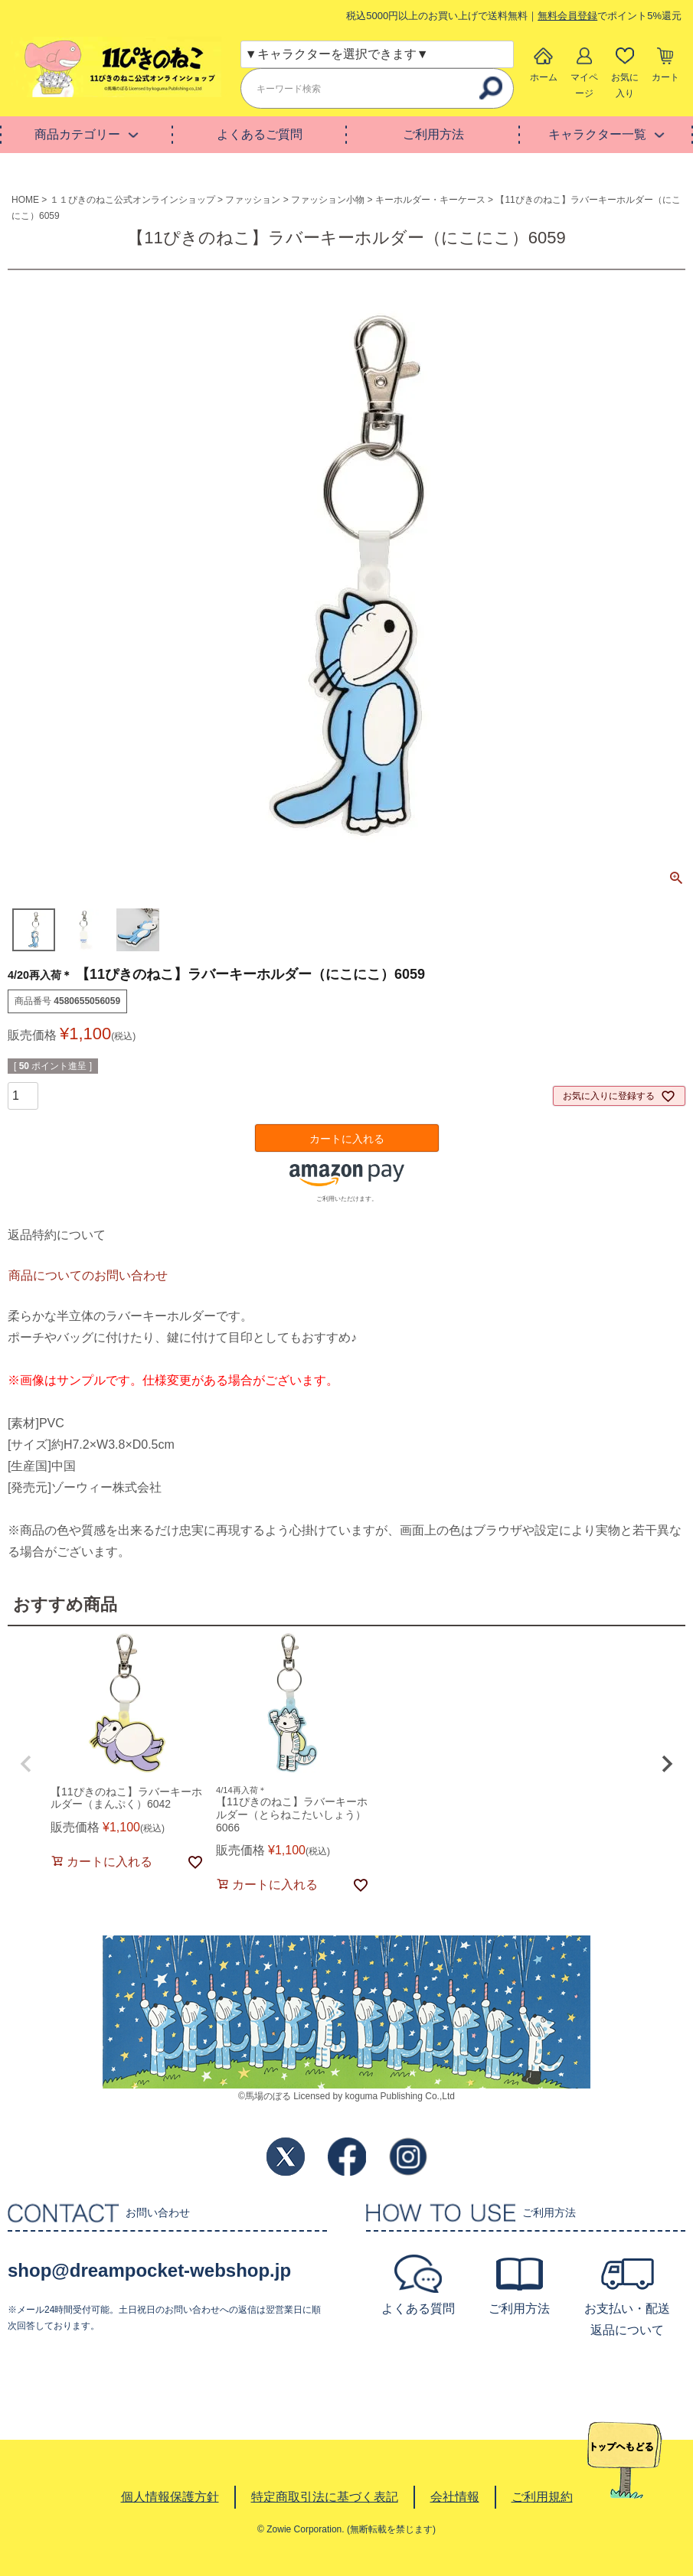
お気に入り (625, 85)
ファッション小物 (327, 199)
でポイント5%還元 (610, 15)
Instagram (408, 2156)
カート (665, 77)
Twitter (285, 2156)
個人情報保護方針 (170, 2496)
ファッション (252, 199)
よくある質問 (418, 2308)
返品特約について (57, 1234)
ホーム (543, 77)
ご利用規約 (542, 2496)
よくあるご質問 (259, 134)
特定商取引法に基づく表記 (324, 2496)
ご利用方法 (433, 134)
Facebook (347, 2156)
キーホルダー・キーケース (430, 199)
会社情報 (454, 2496)
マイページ (584, 85)
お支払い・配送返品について (627, 2319)
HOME (25, 199)
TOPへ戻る (624, 2460)
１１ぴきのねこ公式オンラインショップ (132, 199)
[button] (26, 1764)
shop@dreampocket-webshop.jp (149, 2270)
